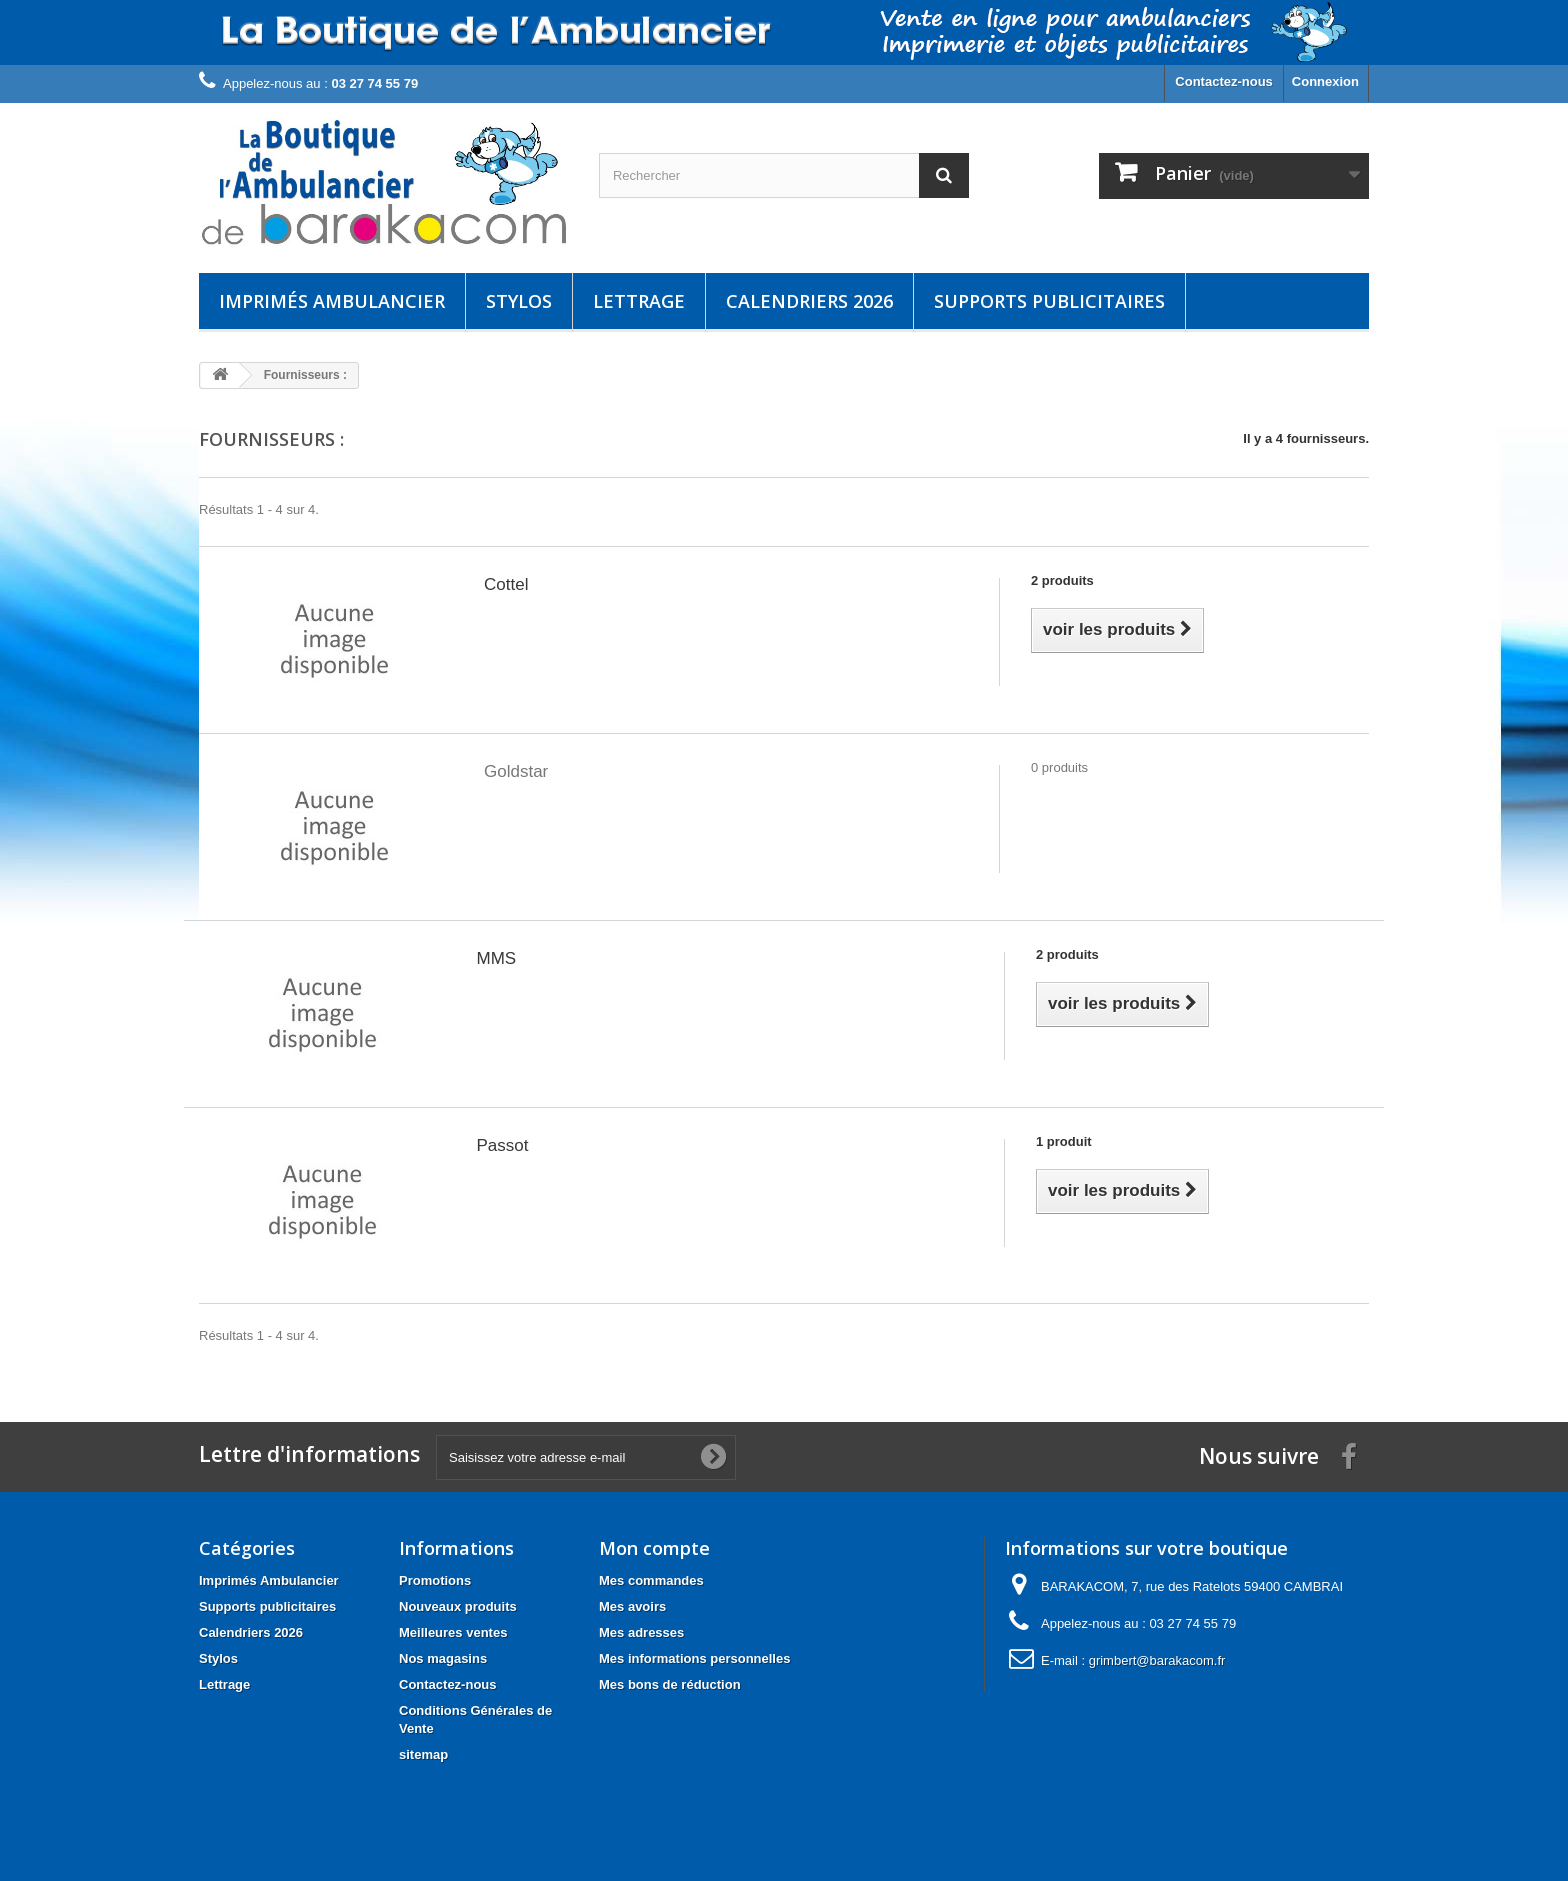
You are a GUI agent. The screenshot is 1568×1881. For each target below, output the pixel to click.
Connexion (1325, 81)
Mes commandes (651, 1580)
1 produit (1064, 1141)
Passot (503, 1145)
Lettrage (639, 301)
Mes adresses (641, 1632)
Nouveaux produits (458, 1606)
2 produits (1062, 580)
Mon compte (654, 1548)
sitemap (423, 1754)
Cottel (506, 584)
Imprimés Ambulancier (332, 301)
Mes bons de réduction (670, 1684)
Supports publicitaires (1049, 301)
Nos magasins (443, 1658)
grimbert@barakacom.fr (1157, 1660)
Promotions (435, 1580)
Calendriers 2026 (809, 301)
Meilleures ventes (453, 1632)
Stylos (519, 301)
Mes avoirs (632, 1606)
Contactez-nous (1224, 81)
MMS (497, 958)
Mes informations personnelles (694, 1658)
